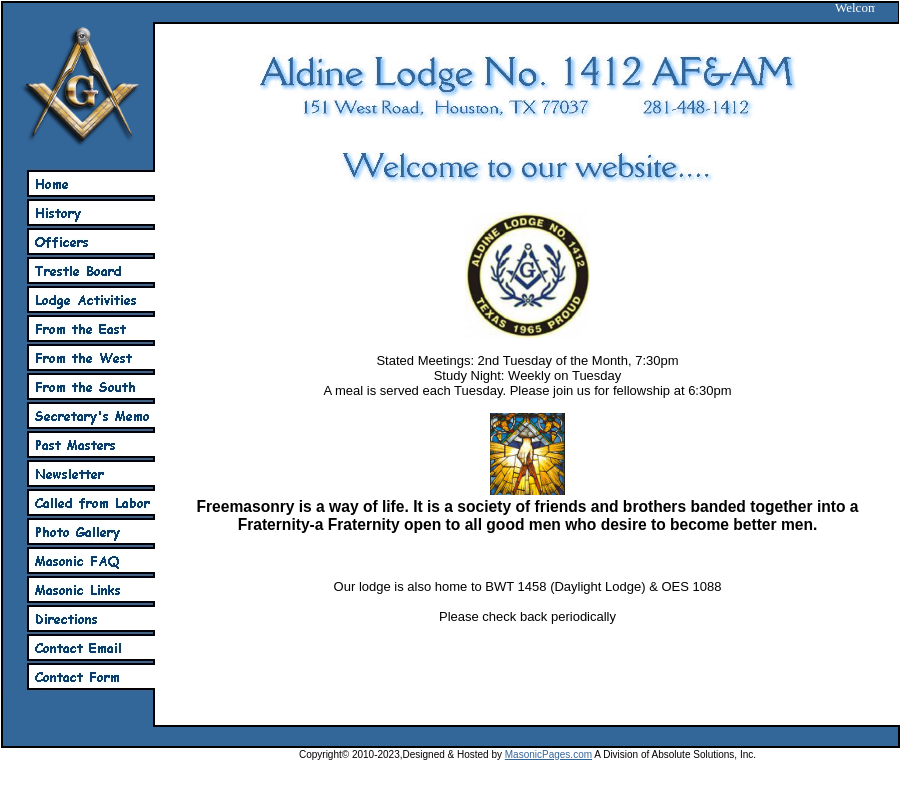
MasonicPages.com (548, 754)
